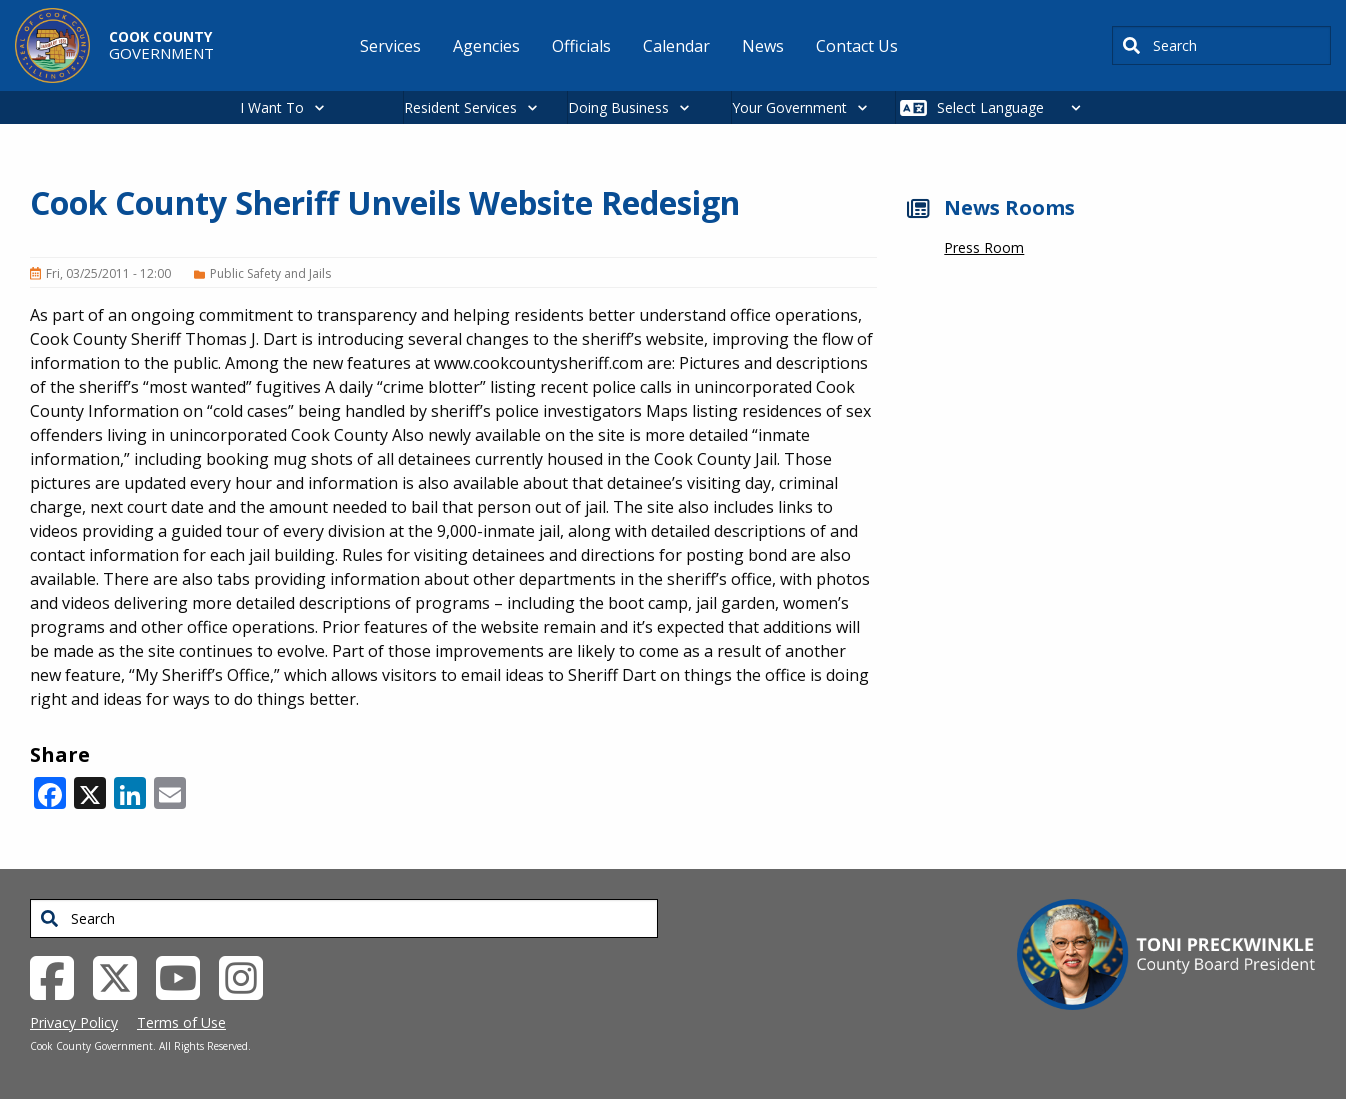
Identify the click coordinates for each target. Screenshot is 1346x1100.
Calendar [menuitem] (676, 46)
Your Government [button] (789, 107)
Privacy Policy (74, 1022)
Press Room (984, 247)
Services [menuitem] (390, 46)
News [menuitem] (763, 46)
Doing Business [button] (618, 107)
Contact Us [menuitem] (857, 46)
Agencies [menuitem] (486, 46)
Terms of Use (181, 1022)
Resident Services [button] (460, 107)
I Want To (272, 107)
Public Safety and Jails (270, 273)
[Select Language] (1014, 107)
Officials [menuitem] (581, 46)
